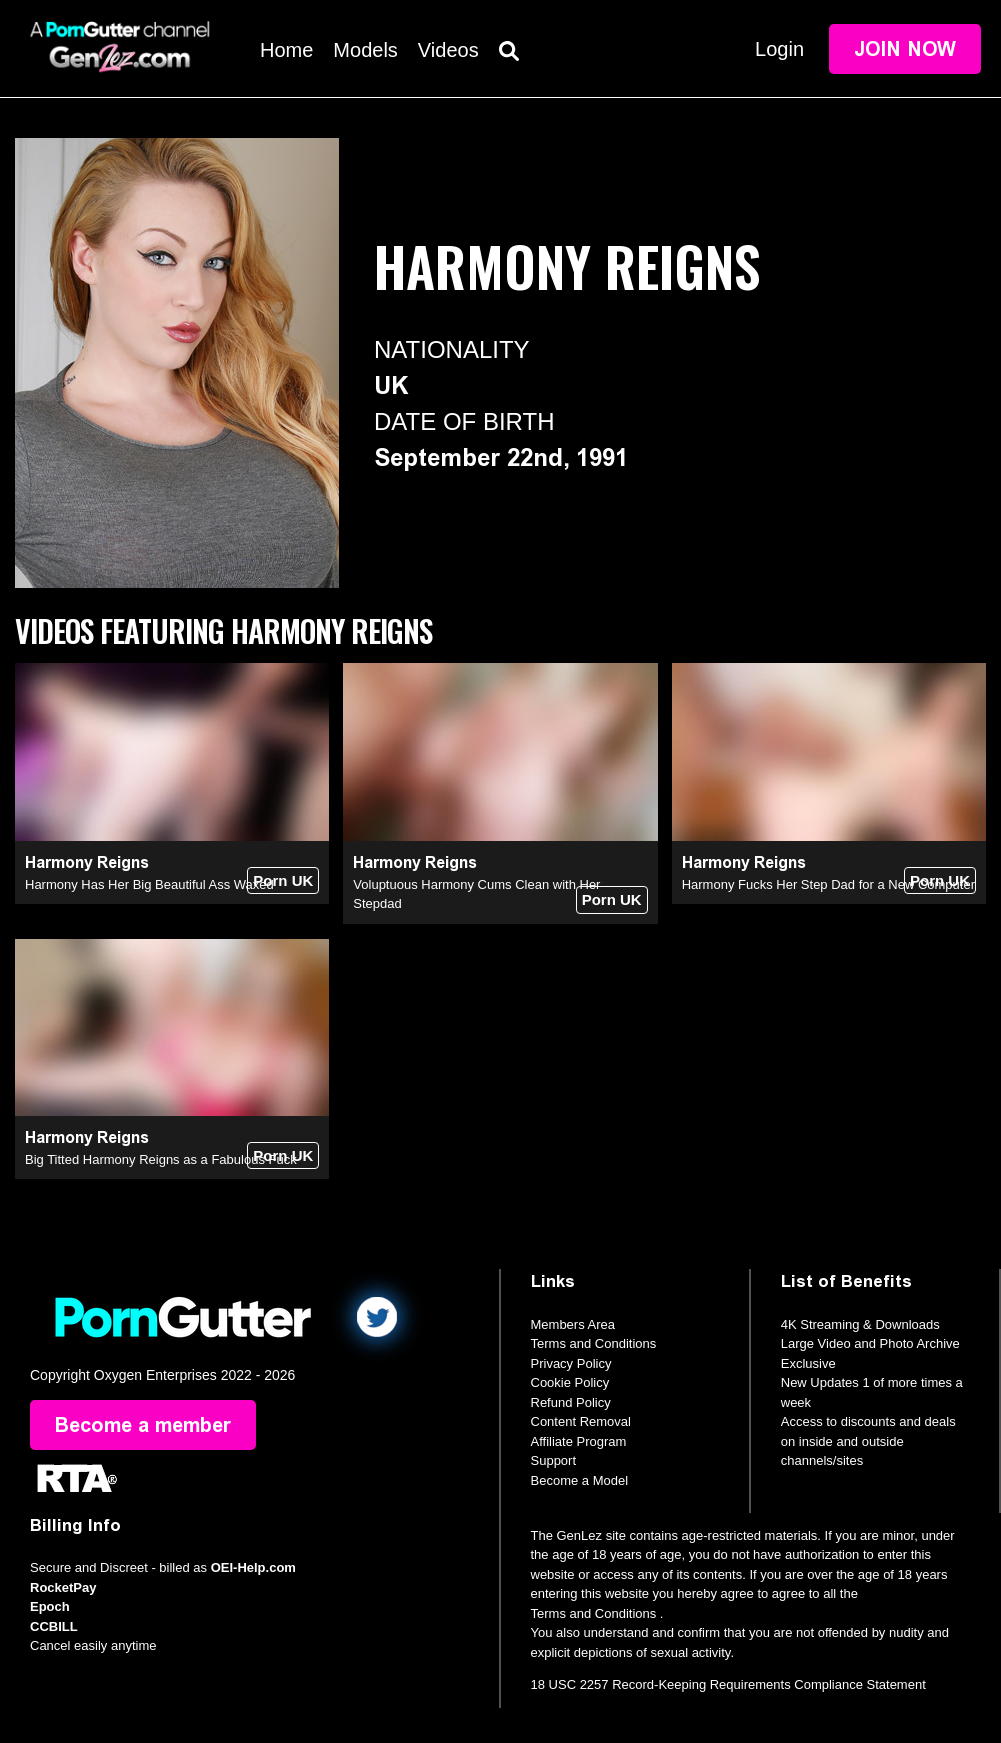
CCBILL (54, 1626)
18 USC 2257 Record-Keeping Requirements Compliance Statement (728, 1684)
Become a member (143, 1425)
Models (365, 50)
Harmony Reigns (87, 862)
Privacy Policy (571, 1363)
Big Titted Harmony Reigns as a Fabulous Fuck (161, 1159)
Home (286, 50)
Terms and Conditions (594, 1343)
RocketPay (63, 1587)
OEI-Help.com (253, 1567)
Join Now (905, 49)
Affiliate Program (579, 1441)
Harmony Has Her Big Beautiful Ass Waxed (149, 884)
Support (554, 1460)
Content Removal (581, 1421)
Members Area (573, 1324)
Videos (448, 50)
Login (779, 49)
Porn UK (283, 880)
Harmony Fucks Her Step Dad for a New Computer (828, 884)
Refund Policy (571, 1402)
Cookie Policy (570, 1382)
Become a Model (580, 1480)
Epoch (50, 1606)
